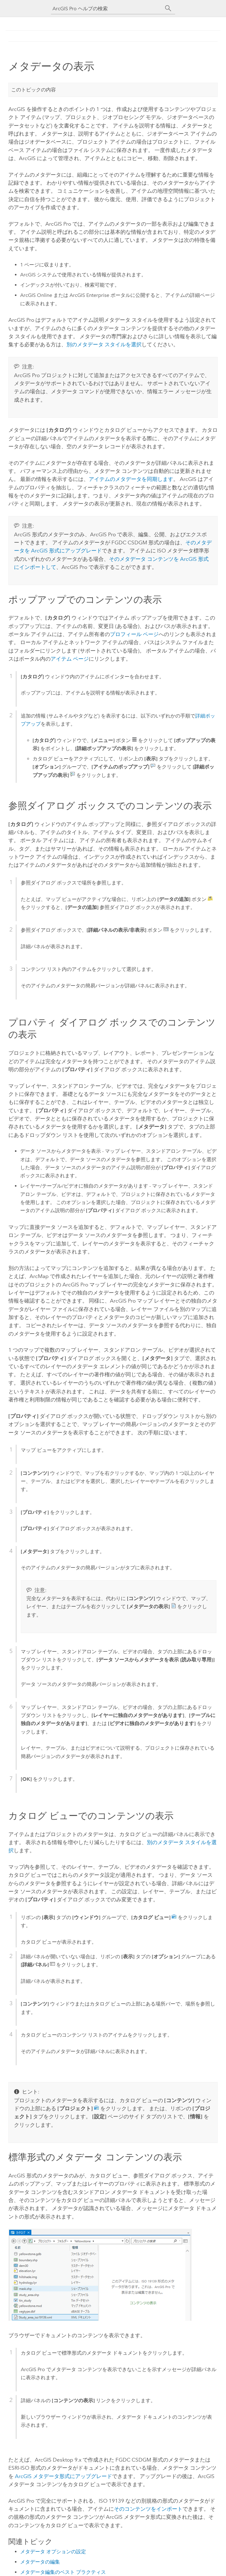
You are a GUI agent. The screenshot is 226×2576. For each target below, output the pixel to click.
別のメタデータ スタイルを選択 (104, 344)
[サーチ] (168, 8)
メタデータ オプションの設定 (53, 2551)
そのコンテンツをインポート (148, 2508)
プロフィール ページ (134, 634)
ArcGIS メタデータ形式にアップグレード (63, 2475)
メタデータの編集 (40, 2561)
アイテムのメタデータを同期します (131, 479)
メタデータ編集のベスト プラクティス (63, 2571)
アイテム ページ (70, 659)
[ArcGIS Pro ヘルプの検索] (107, 8)
